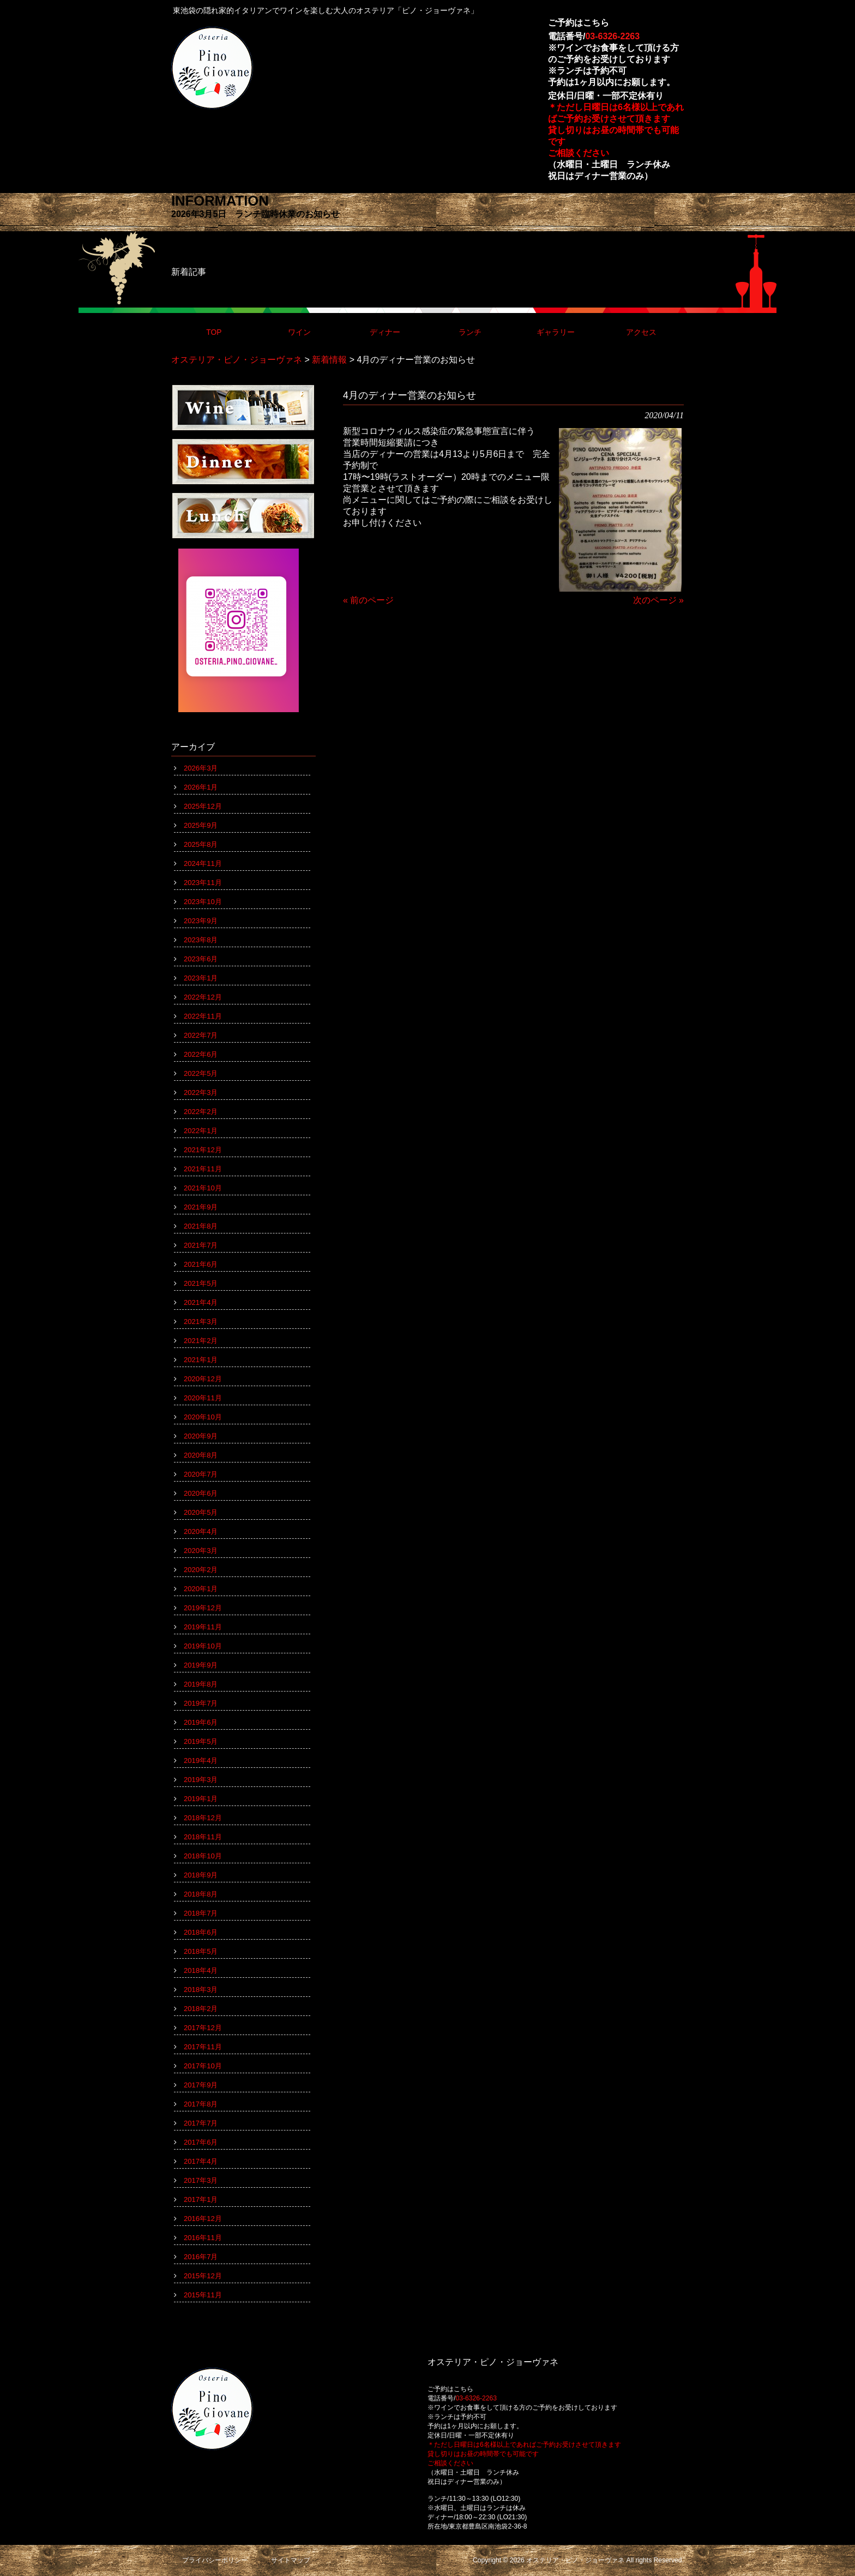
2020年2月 (201, 1570)
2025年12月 (203, 806)
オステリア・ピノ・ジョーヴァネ (236, 359)
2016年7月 (201, 2257)
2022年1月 (201, 1131)
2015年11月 (203, 2295)
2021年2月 (201, 1341)
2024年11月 (203, 863)
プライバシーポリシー (215, 2560)
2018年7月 (201, 1913)
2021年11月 (203, 1169)
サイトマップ (290, 2560)
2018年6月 (201, 1932)
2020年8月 (201, 1455)
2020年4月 (201, 1531)
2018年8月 (201, 1894)
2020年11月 (203, 1398)
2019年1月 (201, 1799)
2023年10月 (203, 902)
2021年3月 (201, 1321)
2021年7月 (201, 1245)
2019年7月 (201, 1703)
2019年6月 (201, 1722)
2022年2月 (201, 1112)
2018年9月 (201, 1875)
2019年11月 (203, 1627)
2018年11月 (203, 1837)
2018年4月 (201, 1970)
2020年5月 (201, 1512)
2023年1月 (201, 978)
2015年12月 (203, 2276)
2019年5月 (201, 1741)
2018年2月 (201, 2009)
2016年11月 (203, 2238)
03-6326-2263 (612, 36)
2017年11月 (203, 2047)
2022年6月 (201, 1054)
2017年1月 (201, 2199)
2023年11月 (203, 882)
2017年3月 (201, 2180)
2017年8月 (201, 2104)
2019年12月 (203, 1608)
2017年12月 (203, 2028)
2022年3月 (201, 1092)
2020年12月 (203, 1379)
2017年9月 (201, 2085)
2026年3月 (201, 768)
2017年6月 (201, 2142)
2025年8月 (201, 844)
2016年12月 (203, 2218)
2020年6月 (201, 1493)
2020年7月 (201, 1474)
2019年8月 (201, 1684)
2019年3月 (201, 1779)
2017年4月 (201, 2161)
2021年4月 (201, 1302)
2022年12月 (203, 997)
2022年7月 (201, 1035)
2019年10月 (203, 1646)
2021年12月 (203, 1150)
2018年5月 (201, 1951)
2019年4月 (201, 1760)
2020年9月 (201, 1436)
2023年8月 (201, 940)
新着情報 (329, 359)
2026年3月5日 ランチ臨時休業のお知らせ (255, 214)
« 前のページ (368, 600)
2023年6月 (201, 959)
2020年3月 (201, 1550)
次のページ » (658, 600)
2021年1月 (201, 1360)
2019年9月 (201, 1665)
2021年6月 (201, 1264)
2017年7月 (201, 2123)
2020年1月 (201, 1589)
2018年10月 (203, 1856)
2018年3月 (201, 1989)
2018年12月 (203, 1818)
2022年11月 (203, 1016)
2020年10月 (203, 1417)
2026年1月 (201, 787)
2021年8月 (201, 1226)
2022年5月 (201, 1073)
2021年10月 (203, 1188)
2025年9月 (201, 825)
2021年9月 (201, 1207)
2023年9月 (201, 921)
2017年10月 (203, 2066)
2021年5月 (201, 1283)
